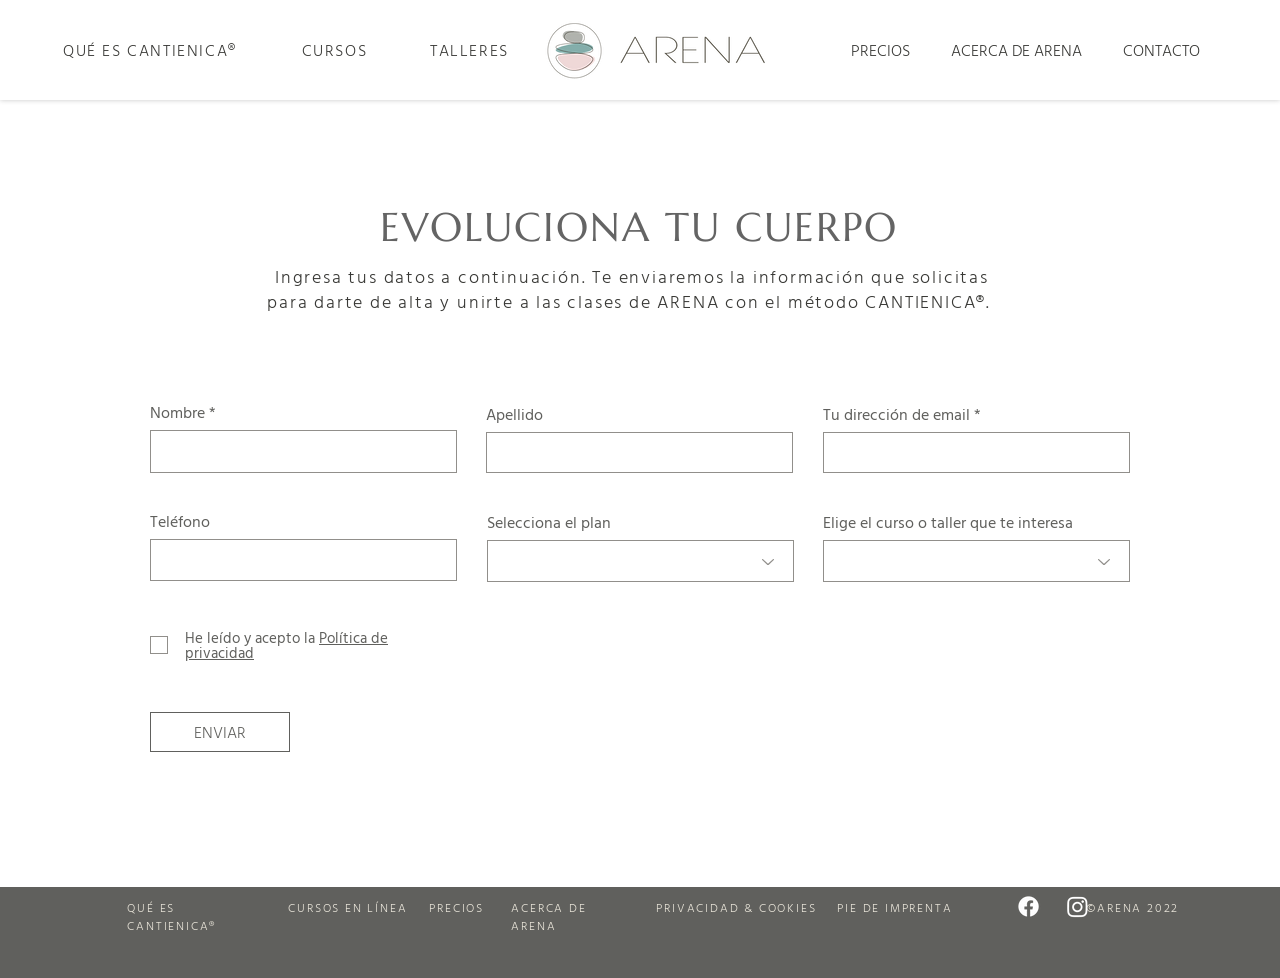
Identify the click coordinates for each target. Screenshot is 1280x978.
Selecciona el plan (549, 522)
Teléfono (180, 521)
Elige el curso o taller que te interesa (948, 522)
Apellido (514, 414)
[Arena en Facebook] (1028, 906)
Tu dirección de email (896, 414)
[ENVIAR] (220, 732)
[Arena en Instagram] (1077, 906)
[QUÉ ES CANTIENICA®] (149, 50)
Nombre (177, 412)
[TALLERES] (469, 50)
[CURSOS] (334, 50)
